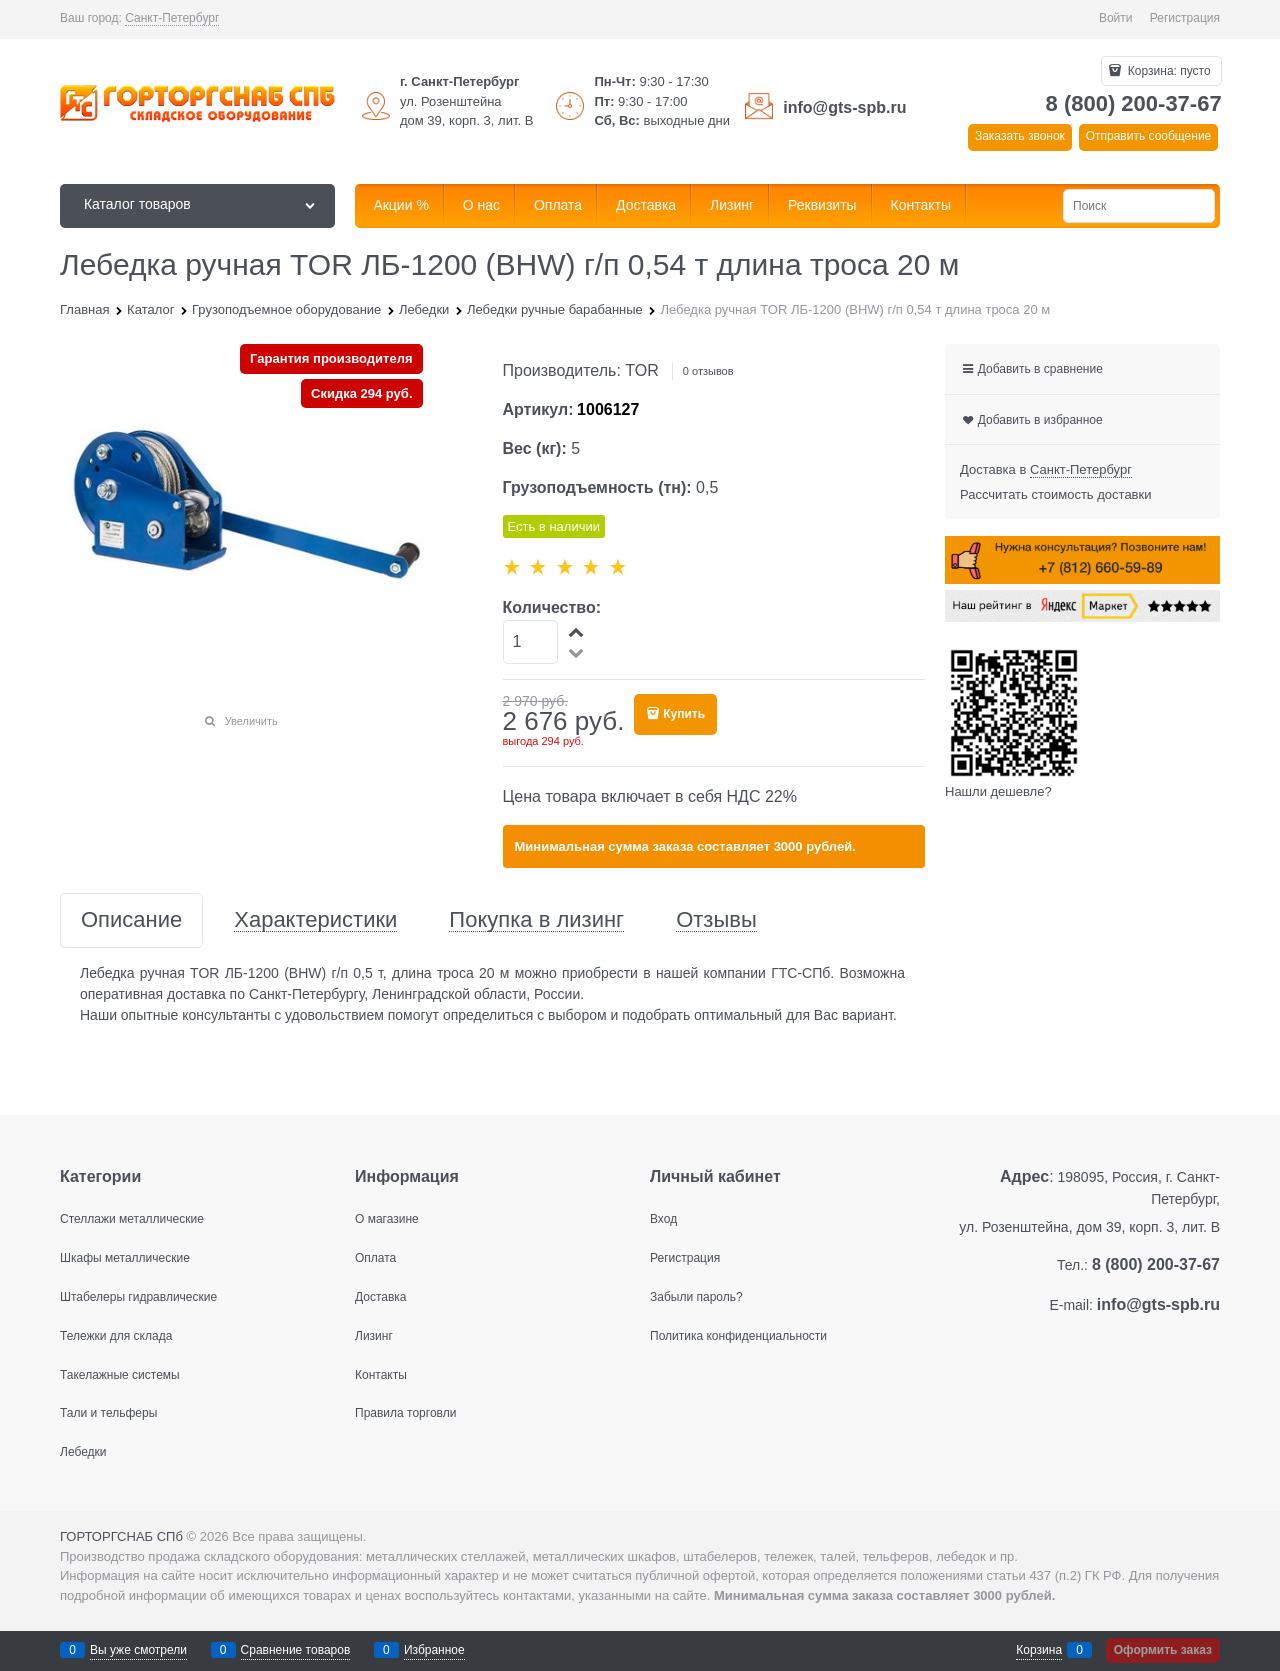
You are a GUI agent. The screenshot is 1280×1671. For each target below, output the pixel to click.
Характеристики (315, 920)
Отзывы (716, 920)
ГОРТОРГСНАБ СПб (121, 1536)
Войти (1116, 18)
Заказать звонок (1020, 136)
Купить (684, 714)
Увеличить (251, 721)
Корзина (1039, 1650)
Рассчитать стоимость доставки (1055, 494)
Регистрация (1185, 18)
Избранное (434, 1650)
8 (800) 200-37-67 (1134, 103)
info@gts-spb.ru (844, 107)
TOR (641, 370)
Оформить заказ (1163, 1650)
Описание (131, 920)
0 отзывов (708, 371)
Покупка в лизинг (536, 920)
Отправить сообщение (1149, 136)
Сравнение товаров (296, 1650)
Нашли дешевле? (998, 791)
